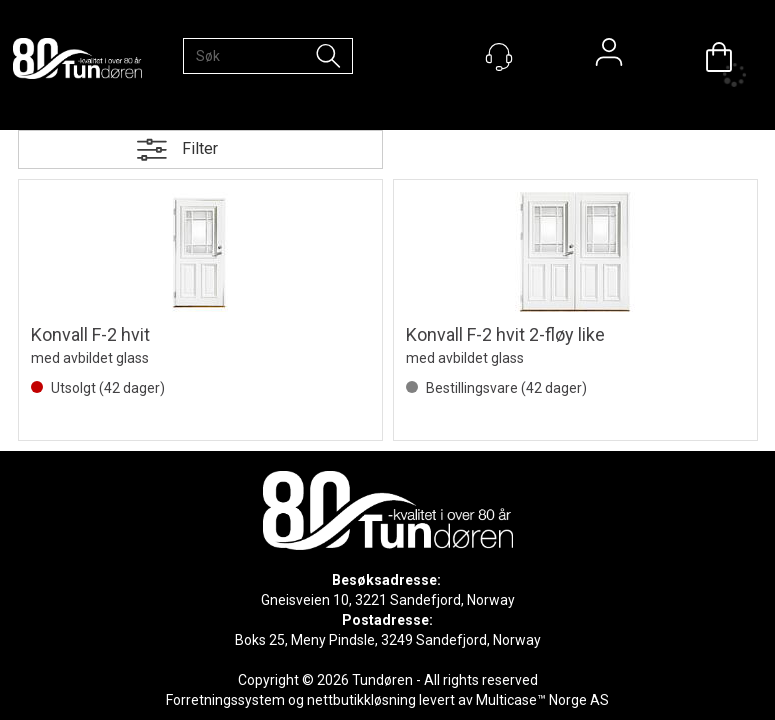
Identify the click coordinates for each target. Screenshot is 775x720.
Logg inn (609, 57)
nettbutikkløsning (361, 700)
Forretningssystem (225, 700)
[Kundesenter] (499, 57)
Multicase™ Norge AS (542, 700)
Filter (200, 148)
